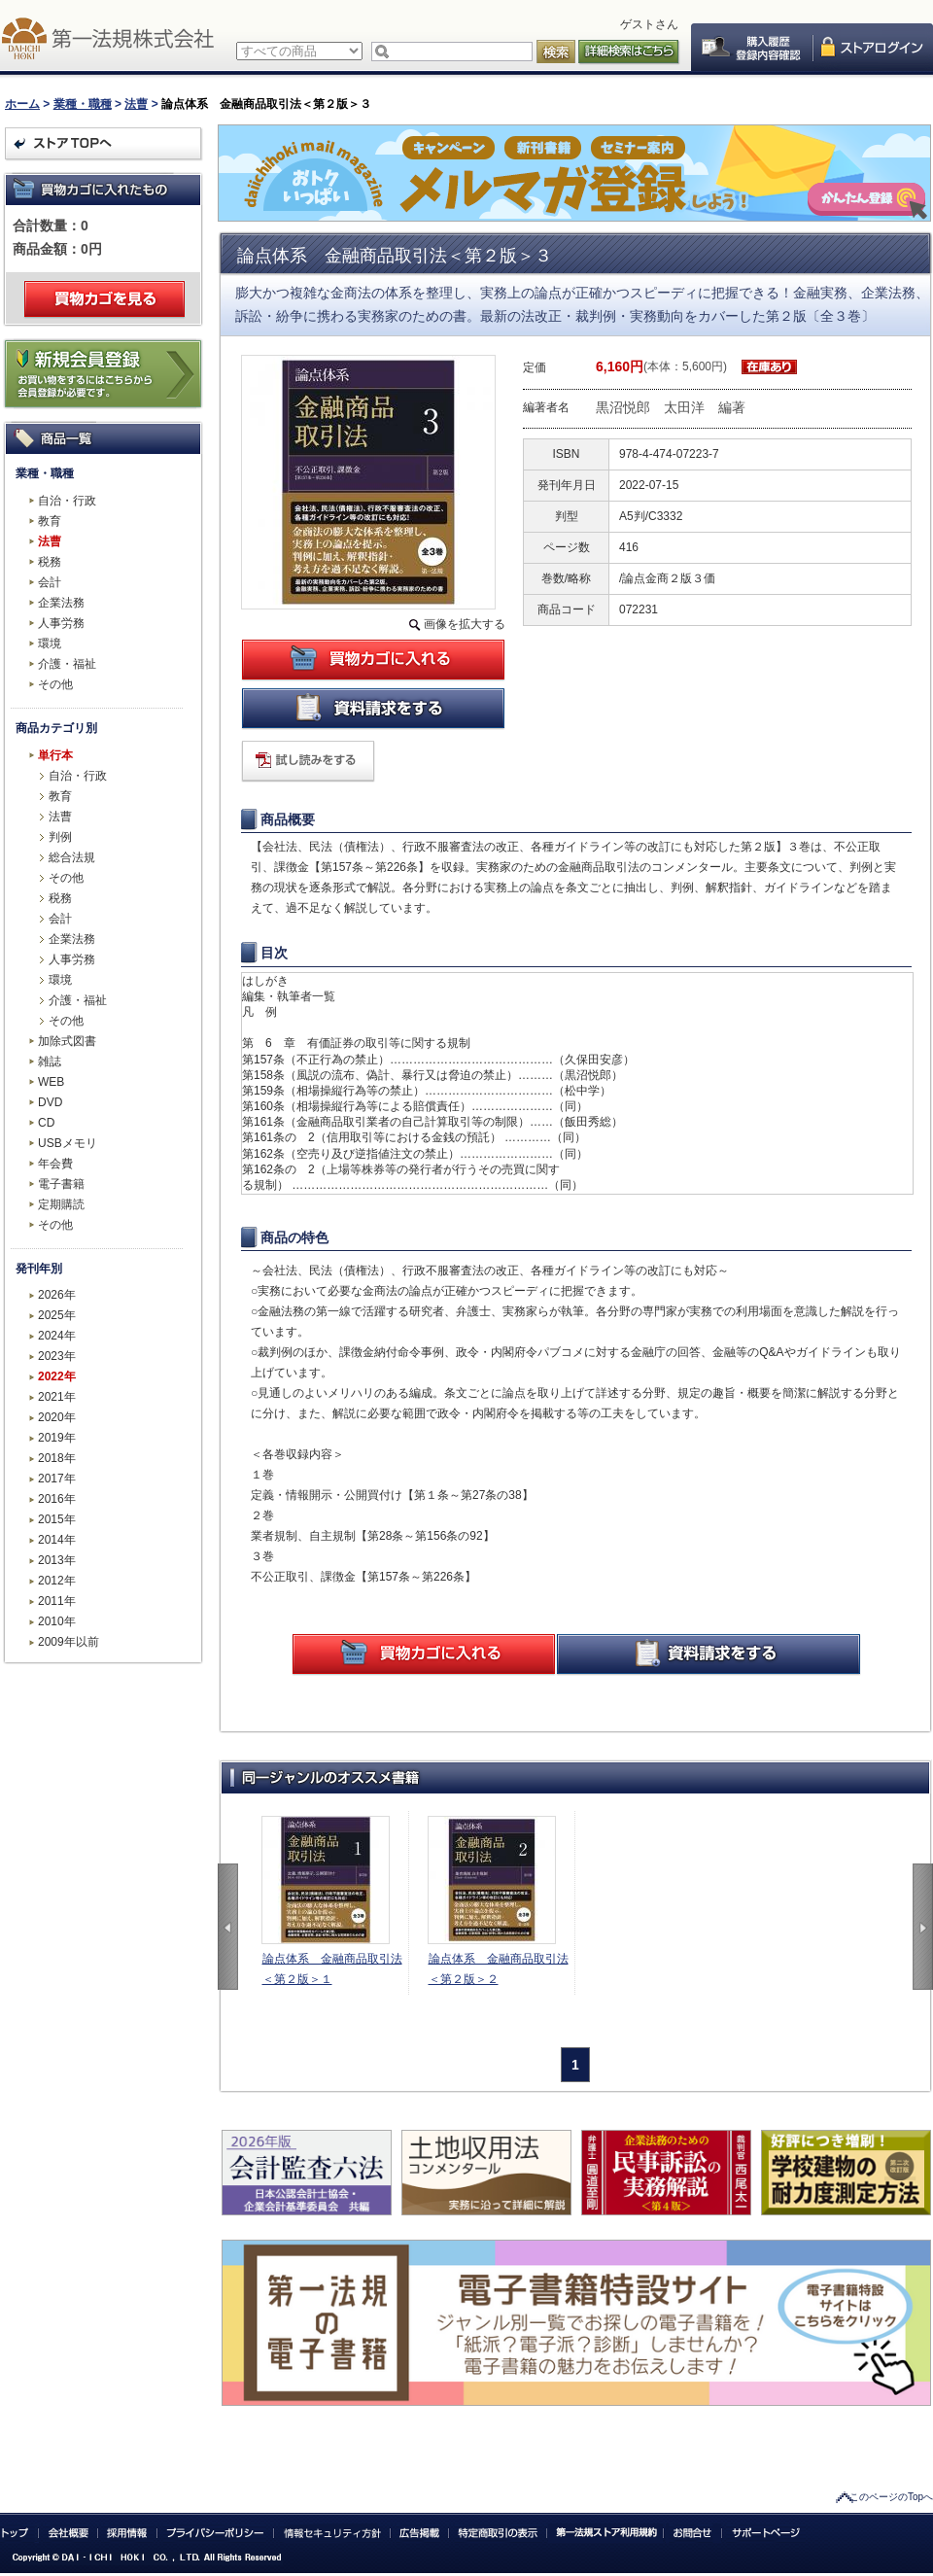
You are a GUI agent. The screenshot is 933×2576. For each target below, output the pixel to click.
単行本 (55, 755)
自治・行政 (67, 500)
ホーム (22, 104)
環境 (49, 643)
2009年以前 (68, 1642)
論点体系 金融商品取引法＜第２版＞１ (332, 1969)
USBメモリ (67, 1143)
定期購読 (61, 1204)
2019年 (57, 1438)
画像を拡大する (464, 624)
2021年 (57, 1397)
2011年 (57, 1601)
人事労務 (61, 623)
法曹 (136, 104)
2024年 (57, 1335)
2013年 (57, 1560)
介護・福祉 (67, 664)
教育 (49, 521)
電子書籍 (61, 1184)
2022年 (57, 1376)
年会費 (55, 1163)
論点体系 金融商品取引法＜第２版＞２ (499, 1969)
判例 (60, 837)
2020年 (57, 1417)
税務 (49, 562)
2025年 (57, 1315)
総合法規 (72, 857)
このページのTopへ (891, 2496)
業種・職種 (82, 104)
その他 (55, 684)
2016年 (57, 1499)
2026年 (57, 1295)
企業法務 (61, 602)
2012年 (57, 1580)
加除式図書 (67, 1041)
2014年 (57, 1540)
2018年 (57, 1458)
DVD (50, 1102)
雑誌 (49, 1061)
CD (46, 1123)
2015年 (57, 1519)
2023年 (57, 1356)
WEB (51, 1082)
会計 (49, 582)
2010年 (57, 1621)
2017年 (57, 1478)
